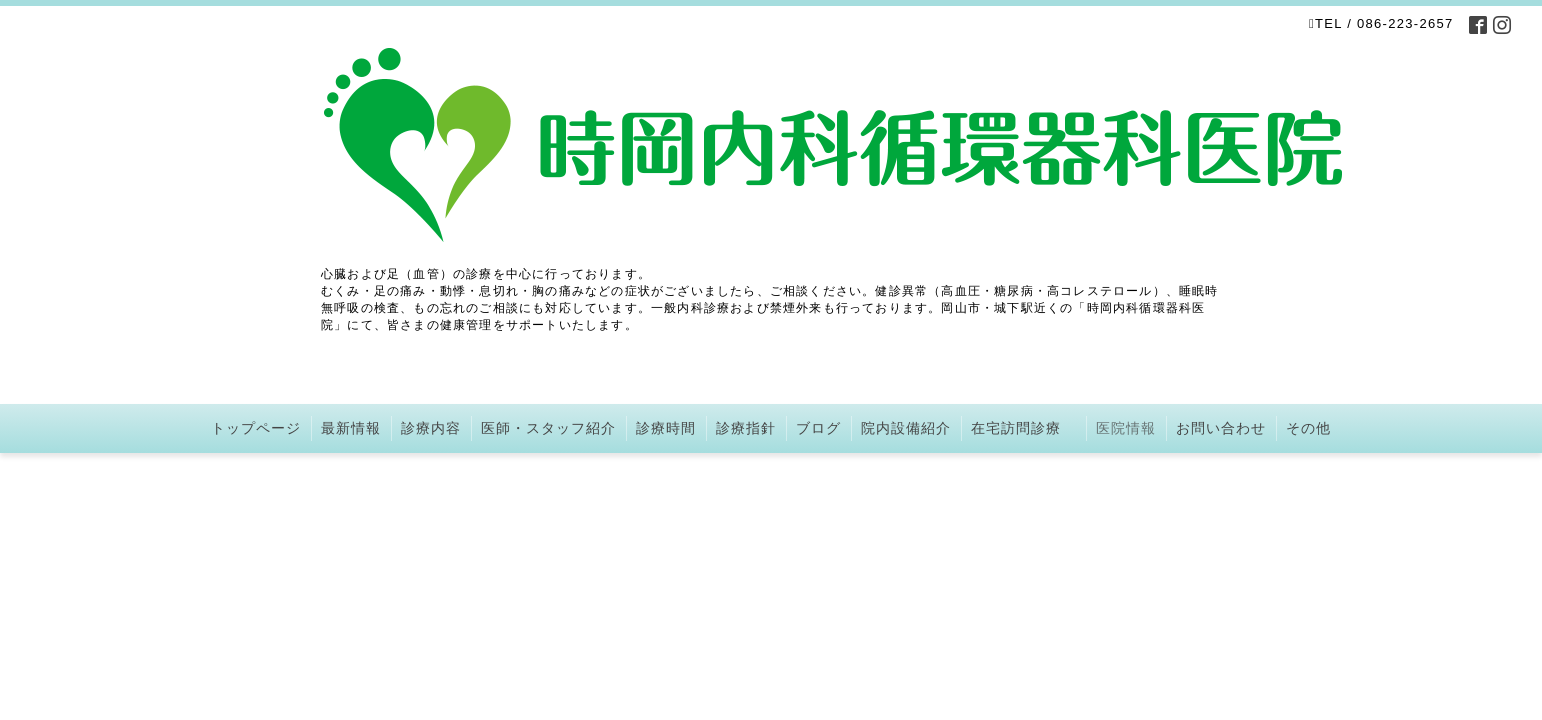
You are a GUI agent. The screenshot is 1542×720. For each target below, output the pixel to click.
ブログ (818, 428)
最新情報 (351, 428)
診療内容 (431, 428)
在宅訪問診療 (1023, 428)
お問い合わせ (1221, 428)
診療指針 (746, 428)
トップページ (256, 428)
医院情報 (1126, 428)
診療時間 (666, 428)
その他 (1308, 428)
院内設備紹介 (906, 428)
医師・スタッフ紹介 (548, 428)
